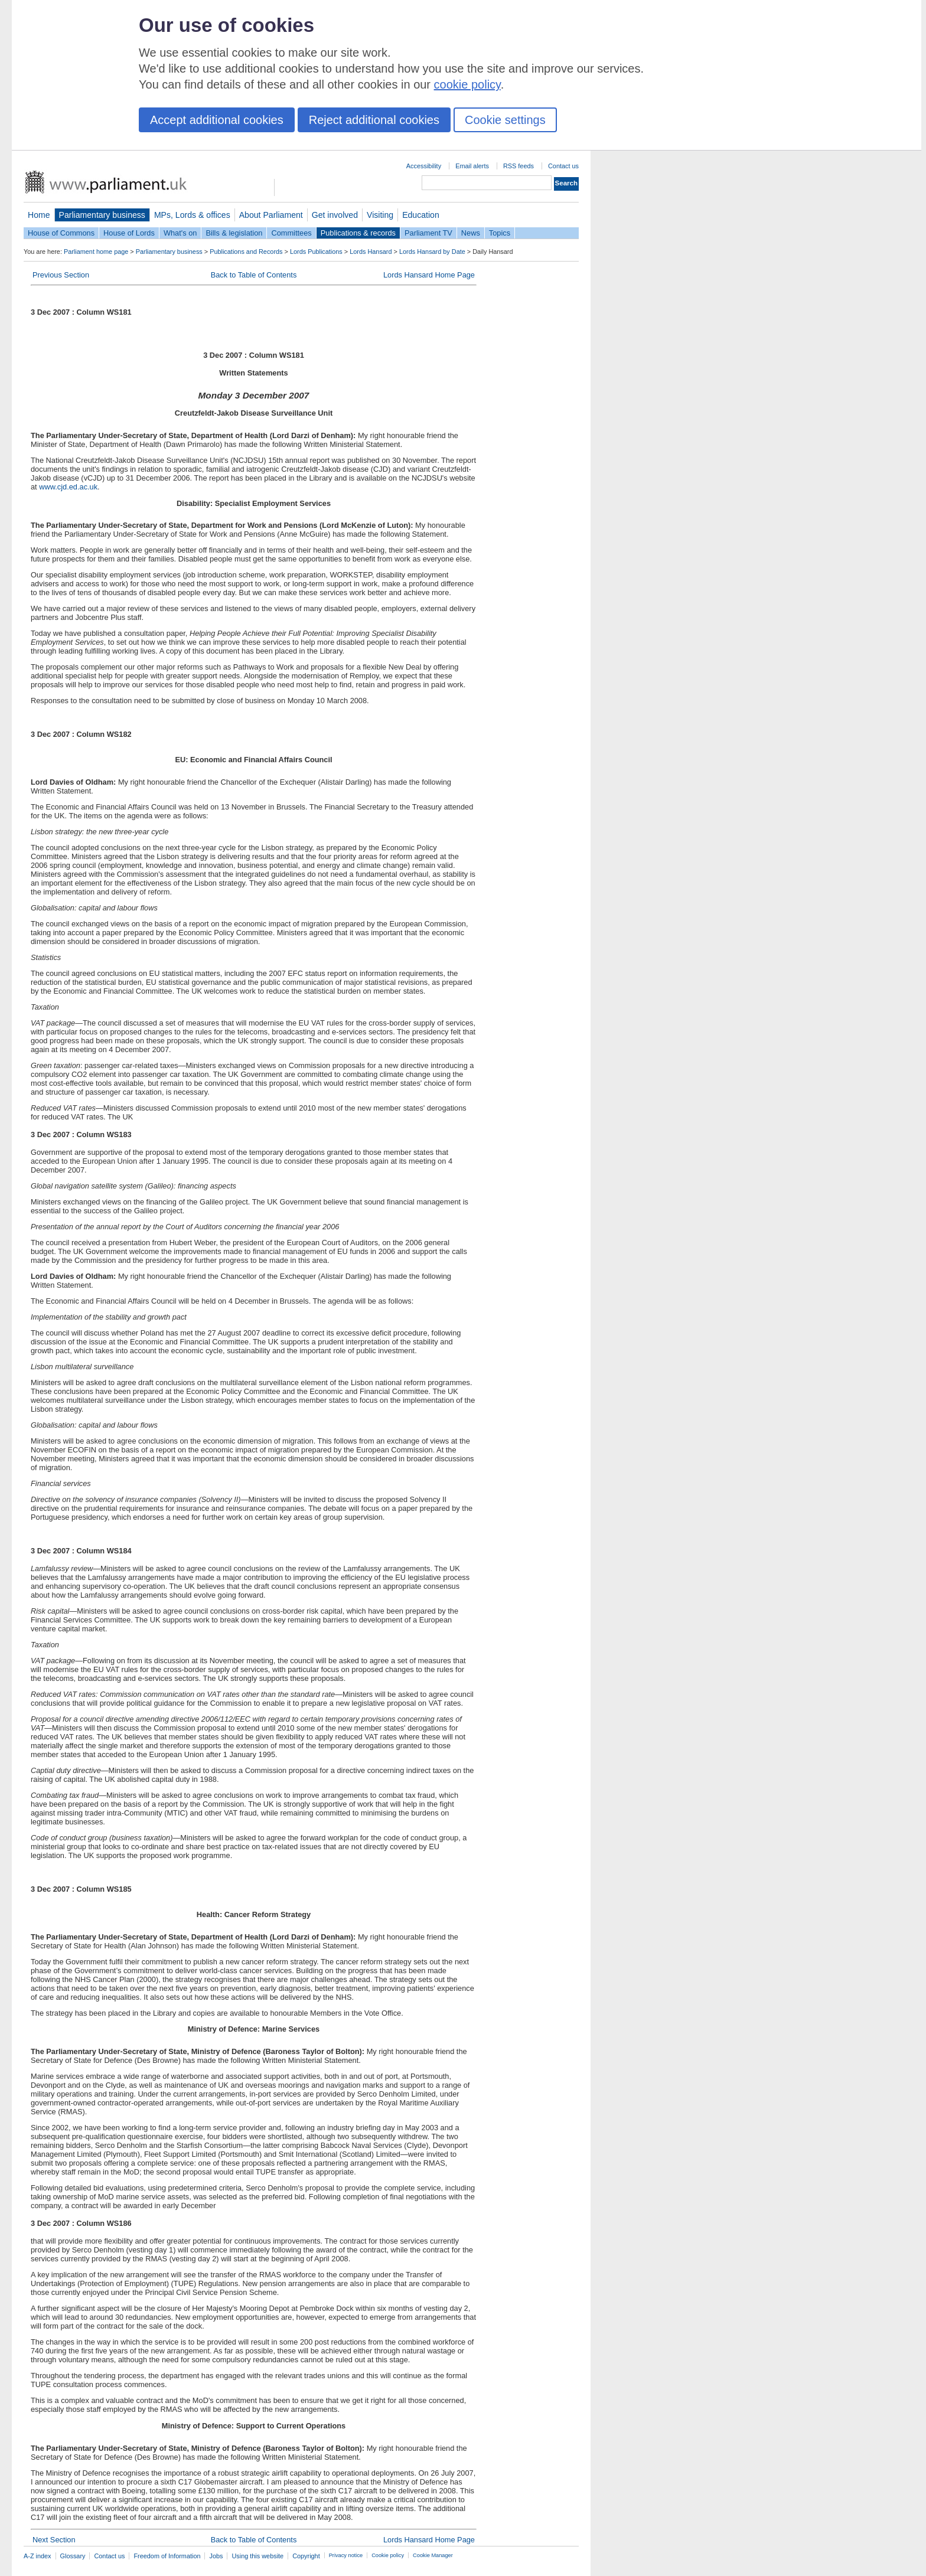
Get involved (335, 215)
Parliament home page (96, 251)
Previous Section (60, 274)
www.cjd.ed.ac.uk (68, 486)
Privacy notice (346, 2555)
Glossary (73, 2555)
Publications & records (358, 232)
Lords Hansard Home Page (429, 274)
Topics (499, 232)
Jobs (216, 2555)
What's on (180, 232)
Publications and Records (246, 251)
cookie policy (467, 84)
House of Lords (129, 232)
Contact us (563, 165)
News (470, 232)
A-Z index (37, 2555)
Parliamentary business (102, 215)
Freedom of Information (166, 2555)
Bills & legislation (234, 232)
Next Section (54, 2539)
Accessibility (423, 165)
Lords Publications (316, 251)
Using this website (257, 2555)
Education (420, 215)
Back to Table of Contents (254, 274)
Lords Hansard (371, 251)
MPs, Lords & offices (192, 215)
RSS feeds (518, 165)
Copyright (306, 2555)
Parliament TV (428, 232)
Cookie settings (505, 119)
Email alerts (472, 165)
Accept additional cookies (216, 119)
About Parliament (271, 215)
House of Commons (61, 232)
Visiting (380, 215)
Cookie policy (387, 2555)
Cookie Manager (433, 2555)
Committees (291, 232)
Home (39, 215)
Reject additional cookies (374, 119)
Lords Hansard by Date (432, 251)
